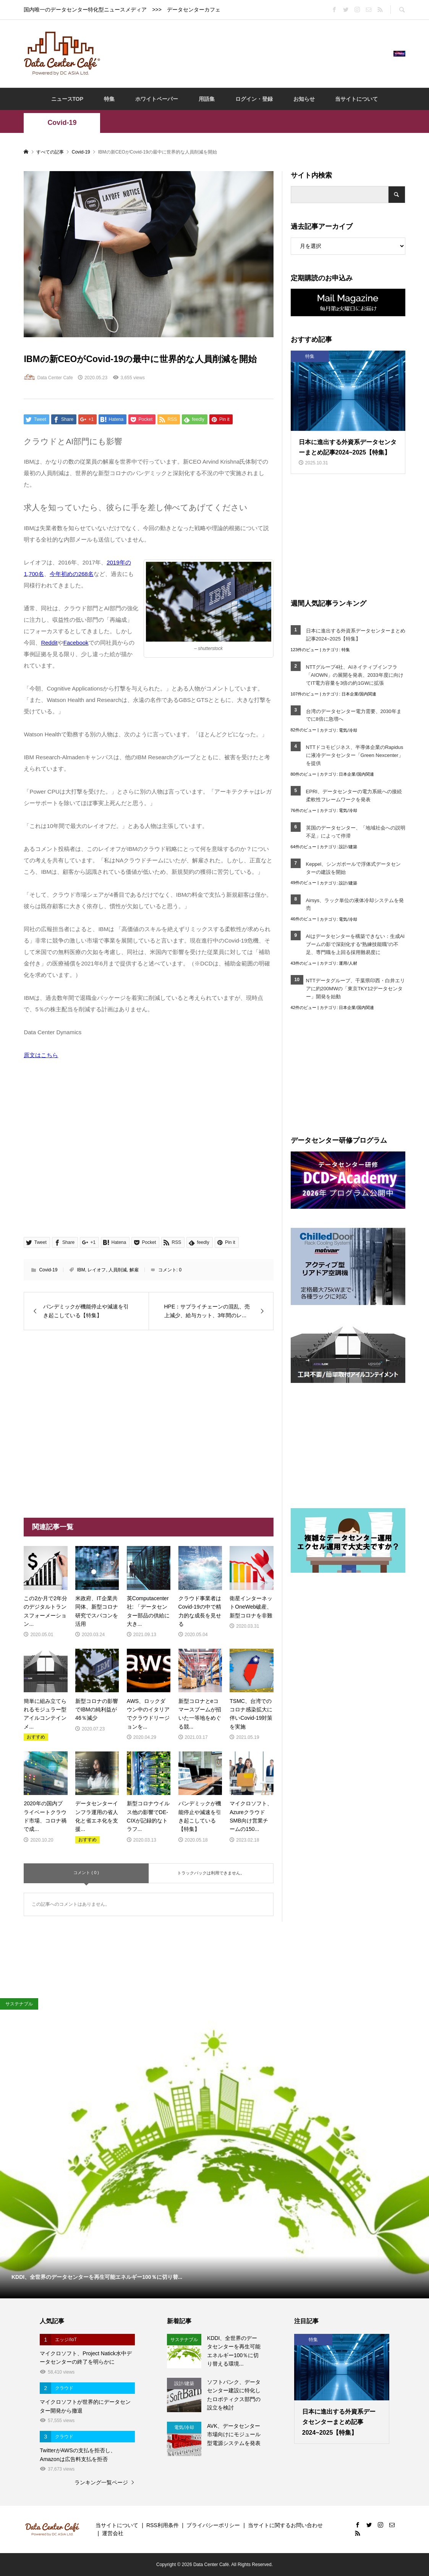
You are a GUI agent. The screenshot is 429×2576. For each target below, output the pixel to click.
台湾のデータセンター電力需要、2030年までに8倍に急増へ (353, 715)
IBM (81, 1270)
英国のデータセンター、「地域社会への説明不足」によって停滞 (355, 832)
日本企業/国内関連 (359, 694)
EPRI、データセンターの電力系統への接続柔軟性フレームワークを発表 (354, 795)
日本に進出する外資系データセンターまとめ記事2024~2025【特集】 (355, 635)
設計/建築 (348, 846)
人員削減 (117, 1270)
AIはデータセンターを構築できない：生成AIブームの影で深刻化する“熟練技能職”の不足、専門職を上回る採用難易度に (355, 944)
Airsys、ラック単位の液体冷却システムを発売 (355, 904)
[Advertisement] (247, 53)
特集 (109, 99)
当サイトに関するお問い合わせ (285, 2525)
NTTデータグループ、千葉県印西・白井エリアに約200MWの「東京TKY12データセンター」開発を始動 (355, 988)
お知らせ (304, 99)
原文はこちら (41, 1055)
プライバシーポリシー (213, 2525)
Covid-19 (61, 122)
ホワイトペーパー (156, 99)
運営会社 (112, 2533)
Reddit (49, 642)
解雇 (134, 1270)
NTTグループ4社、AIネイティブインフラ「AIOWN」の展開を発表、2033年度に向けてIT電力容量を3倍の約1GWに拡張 (354, 675)
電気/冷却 (348, 730)
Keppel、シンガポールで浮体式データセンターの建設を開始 (353, 868)
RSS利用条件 (162, 2525)
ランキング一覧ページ (101, 2482)
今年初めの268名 (72, 574)
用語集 (207, 99)
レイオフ (96, 1270)
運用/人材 (348, 963)
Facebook (76, 642)
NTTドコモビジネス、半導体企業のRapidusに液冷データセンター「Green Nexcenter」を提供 (354, 755)
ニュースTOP (67, 99)
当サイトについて (356, 99)
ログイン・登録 (254, 99)
